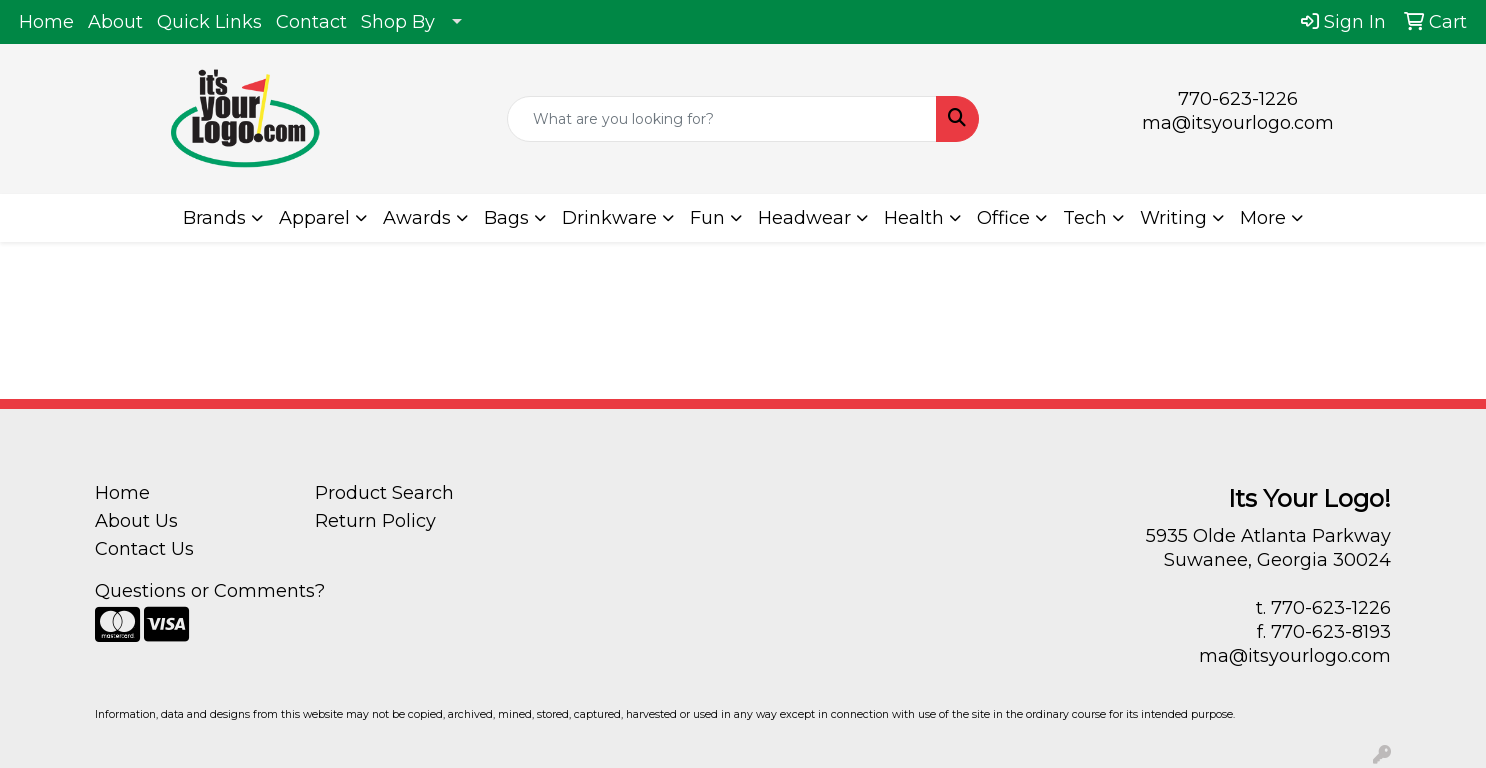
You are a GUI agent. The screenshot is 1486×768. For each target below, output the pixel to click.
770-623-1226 (1238, 99)
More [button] (1263, 218)
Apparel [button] (314, 218)
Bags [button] (506, 218)
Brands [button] (214, 218)
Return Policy (375, 521)
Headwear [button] (804, 218)
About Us (136, 521)
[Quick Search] (721, 119)
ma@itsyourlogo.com (1238, 123)
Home (46, 22)
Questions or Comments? (210, 591)
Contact (311, 22)
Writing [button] (1173, 218)
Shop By (398, 22)
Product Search (384, 493)
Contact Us (144, 549)
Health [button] (914, 218)
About (115, 22)
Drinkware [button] (609, 218)
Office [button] (1003, 218)
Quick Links (209, 22)
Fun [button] (707, 218)
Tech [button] (1085, 218)
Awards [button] (417, 218)
